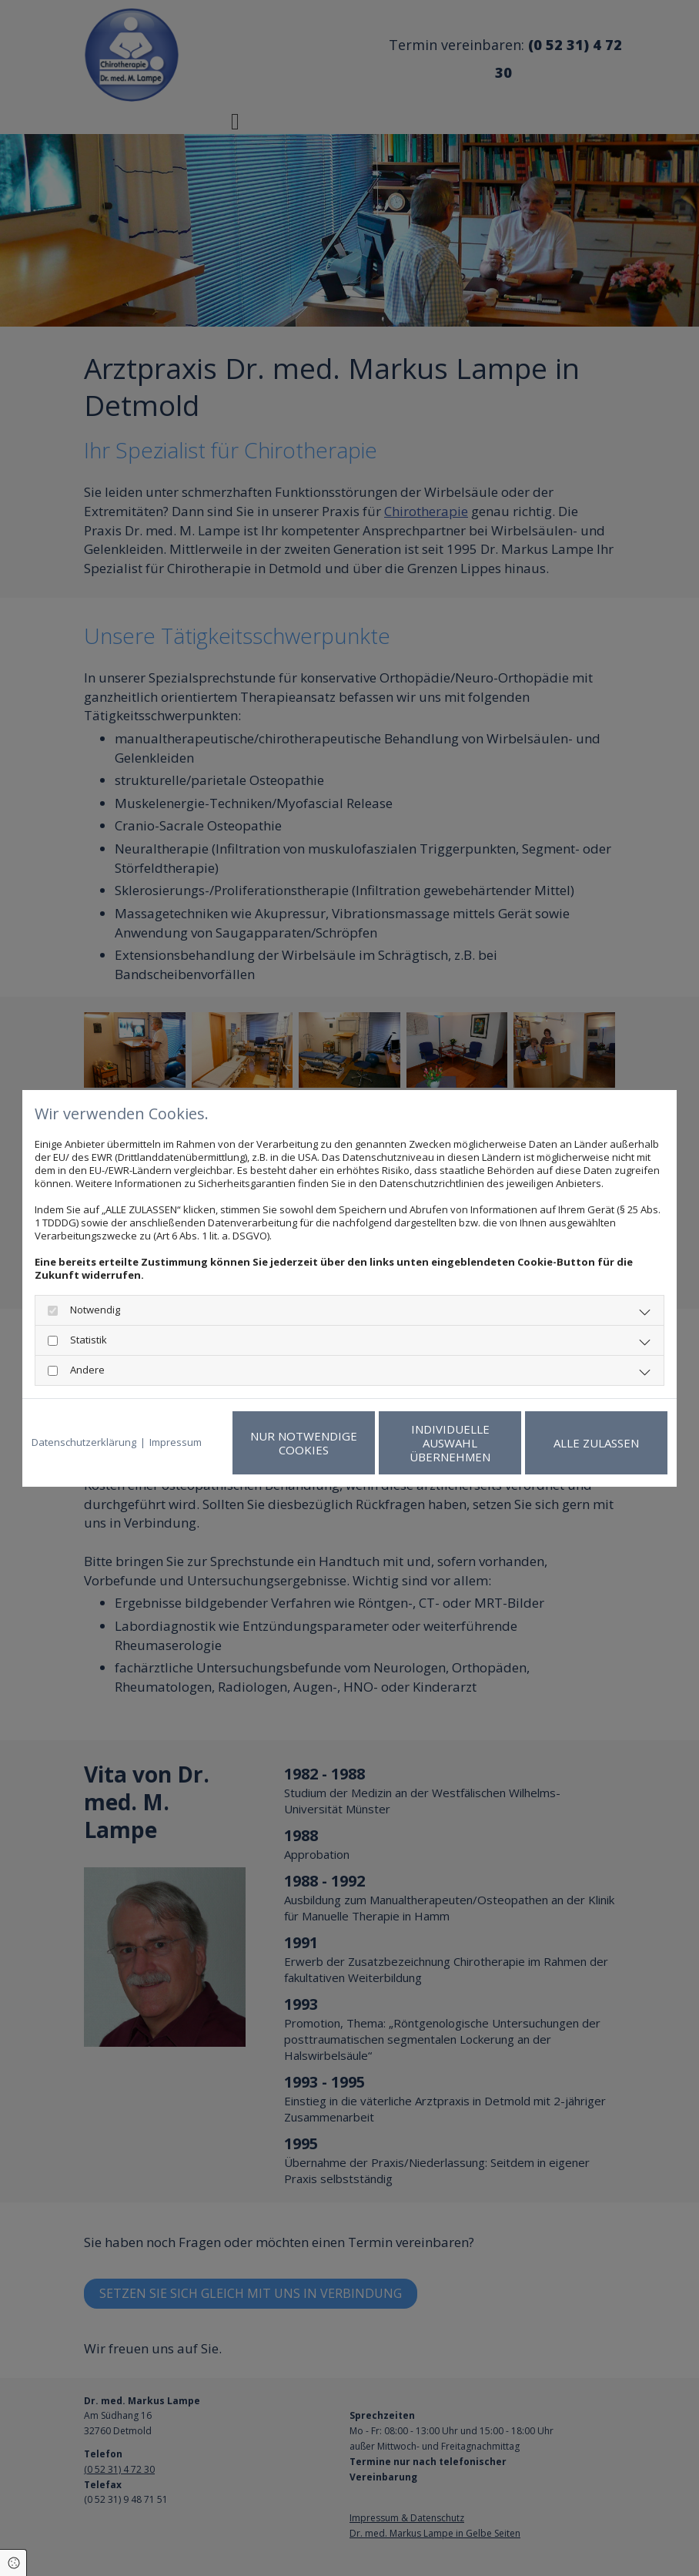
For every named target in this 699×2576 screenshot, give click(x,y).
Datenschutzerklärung (84, 1442)
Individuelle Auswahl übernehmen (450, 1442)
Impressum (175, 1442)
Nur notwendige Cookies (303, 1442)
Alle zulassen (596, 1443)
